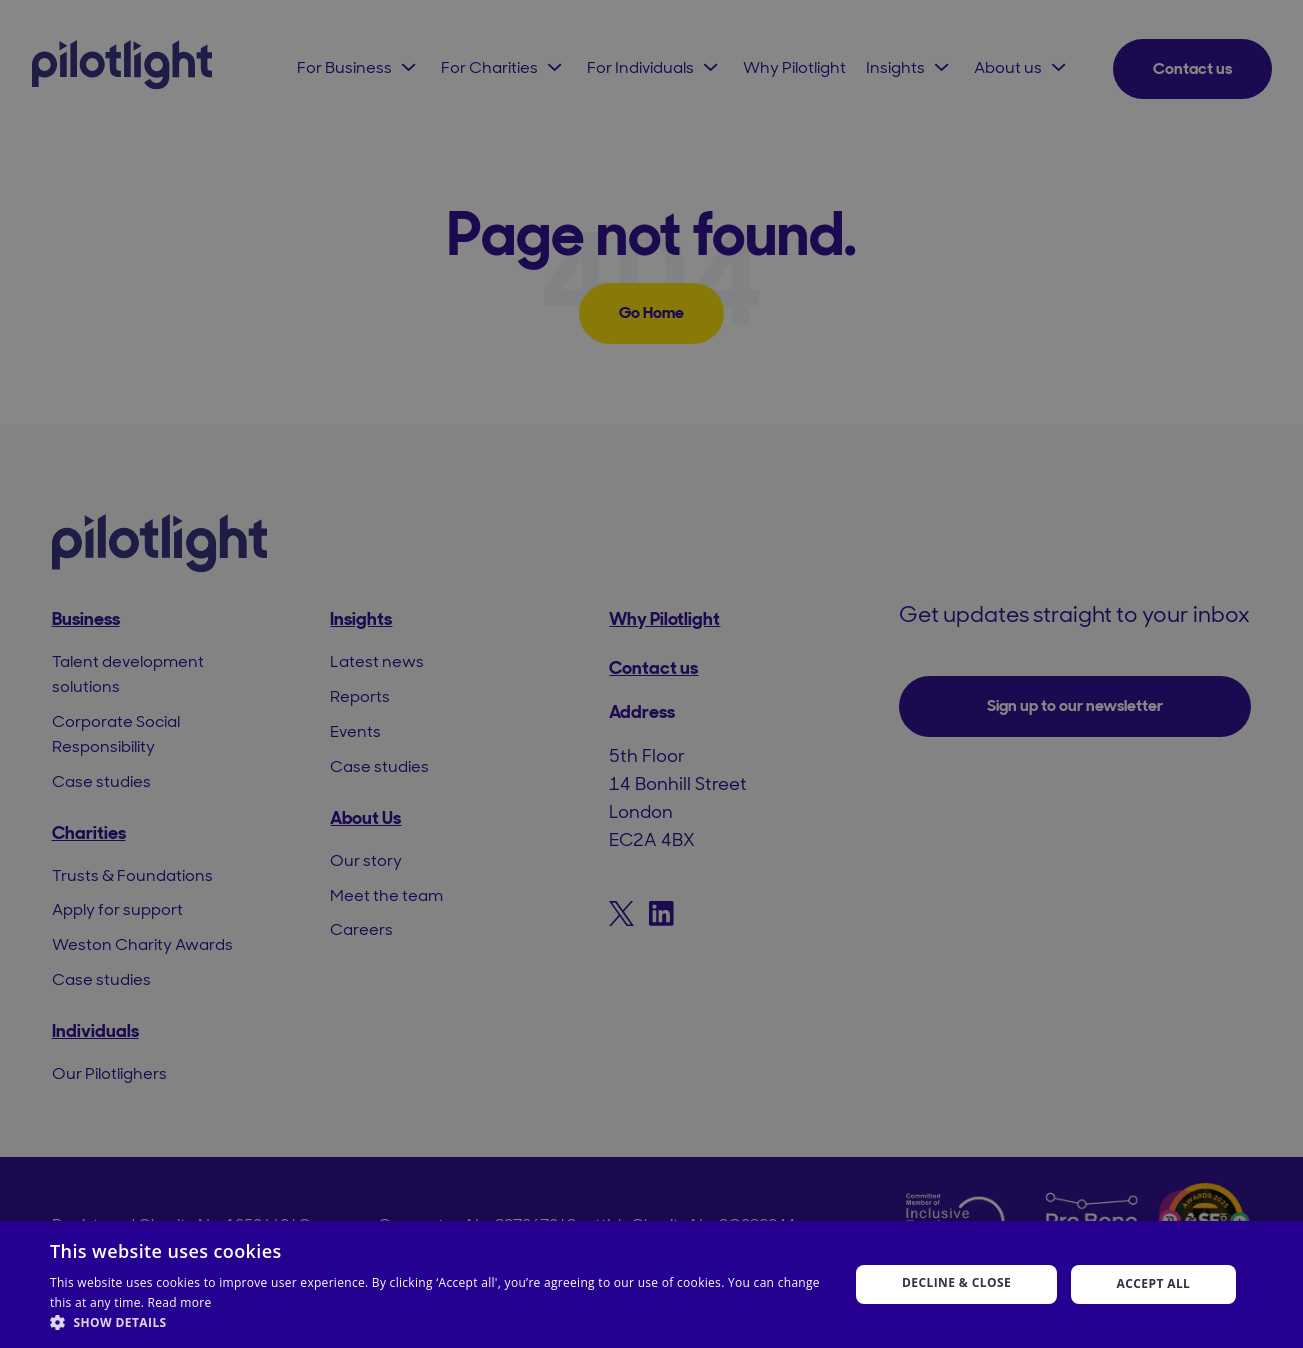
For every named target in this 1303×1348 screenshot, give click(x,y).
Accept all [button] (1154, 1283)
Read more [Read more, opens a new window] (180, 1302)
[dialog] (651, 674)
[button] (437, 1322)
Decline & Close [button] (956, 1282)
